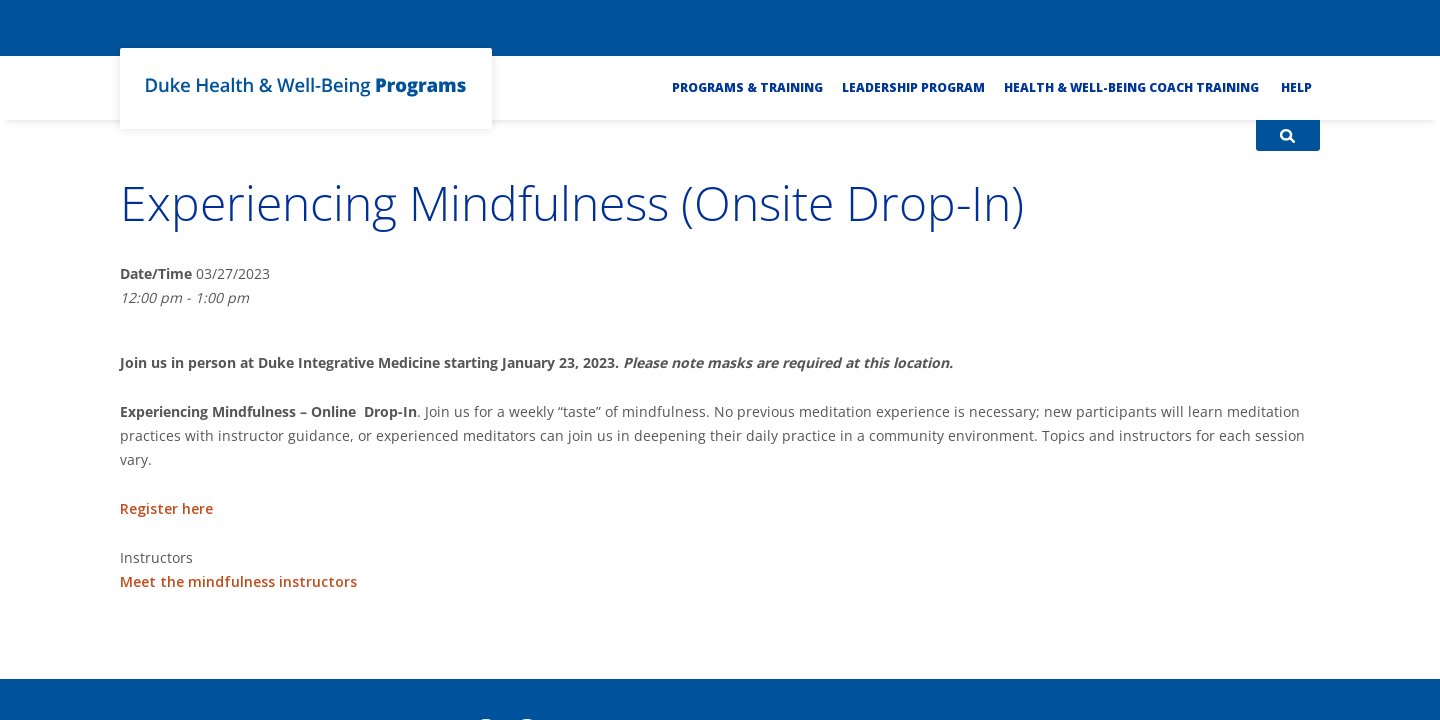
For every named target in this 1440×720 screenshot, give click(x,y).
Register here (166, 508)
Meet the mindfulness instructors (238, 581)
